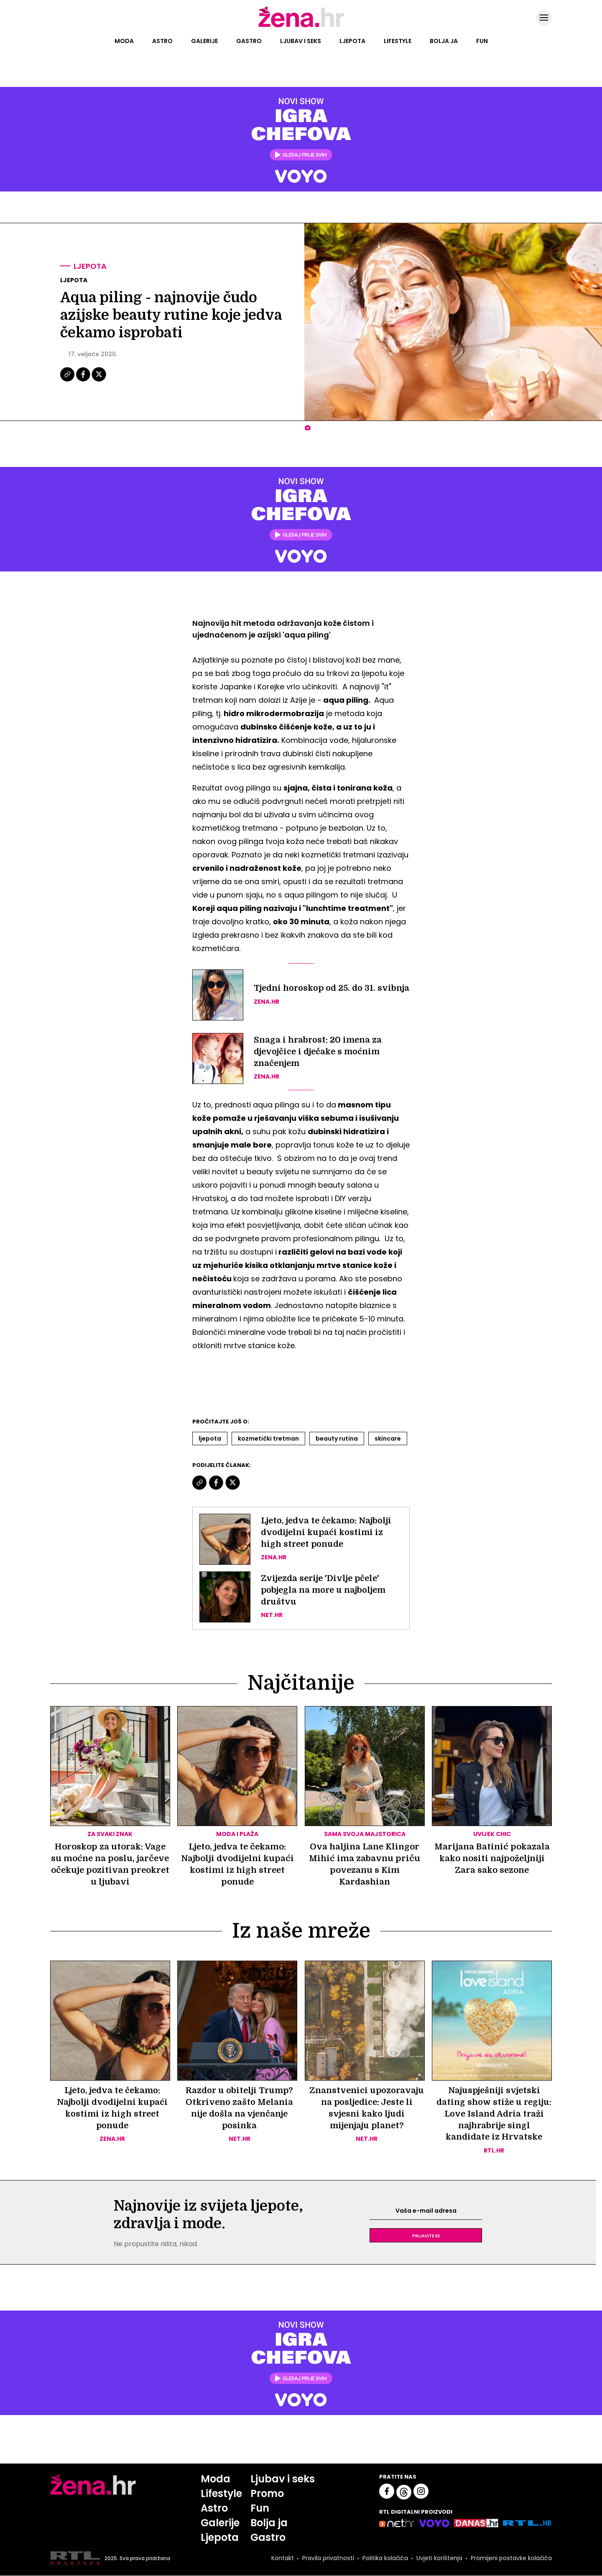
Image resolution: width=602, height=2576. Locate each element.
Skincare (388, 1438)
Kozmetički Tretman (268, 1438)
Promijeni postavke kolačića (511, 2558)
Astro (162, 41)
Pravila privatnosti (328, 2558)
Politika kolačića (385, 2558)
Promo (267, 2494)
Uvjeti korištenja (439, 2558)
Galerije (204, 41)
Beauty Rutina (337, 1438)
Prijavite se (426, 2236)
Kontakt (282, 2558)
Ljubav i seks (300, 41)
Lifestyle (397, 41)
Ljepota (352, 41)
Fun (482, 41)
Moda (124, 41)
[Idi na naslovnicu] (301, 26)
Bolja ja (444, 41)
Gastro (249, 41)
